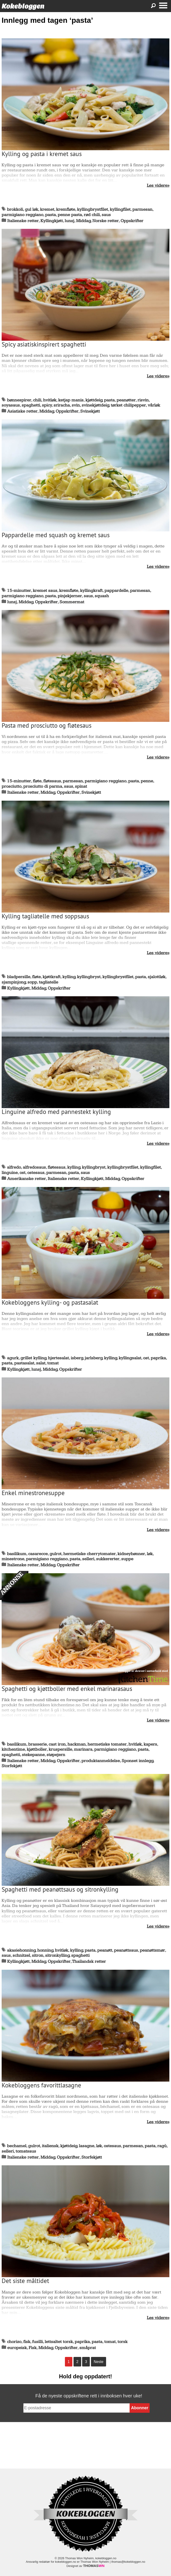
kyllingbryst (89, 977)
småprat (87, 2347)
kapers (150, 1744)
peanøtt (104, 1950)
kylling (68, 977)
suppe (127, 1559)
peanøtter (126, 400)
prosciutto (11, 786)
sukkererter (107, 1559)
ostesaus (35, 1172)
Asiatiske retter (22, 411)
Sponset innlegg (137, 1760)
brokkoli (15, 209)
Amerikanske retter (26, 1178)
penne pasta (70, 214)
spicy (47, 405)
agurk (13, 1358)
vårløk (154, 405)
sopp (32, 982)
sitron (37, 1955)
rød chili (92, 214)
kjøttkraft (51, 977)
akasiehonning (21, 1950)
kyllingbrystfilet (92, 209)
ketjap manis (71, 400)
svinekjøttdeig (95, 405)
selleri (88, 1559)
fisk (26, 2341)
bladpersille (18, 977)
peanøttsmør (152, 1950)
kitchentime (13, 1749)
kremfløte (65, 209)
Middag (83, 220)
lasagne (86, 2146)
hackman (76, 1744)
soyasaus (11, 405)
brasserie (37, 1744)
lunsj (69, 220)
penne (147, 781)
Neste (99, 2362)
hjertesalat (58, 1358)
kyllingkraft (91, 590)
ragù (162, 2146)
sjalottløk (156, 977)
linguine (10, 1172)
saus (106, 214)
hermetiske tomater (107, 1744)
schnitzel (21, 1955)
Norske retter (105, 220)
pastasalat (24, 1363)
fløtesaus (52, 781)
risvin (143, 400)
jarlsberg (93, 1358)
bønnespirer (19, 400)
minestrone (13, 1559)
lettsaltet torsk (59, 2341)
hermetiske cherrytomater (89, 1553)
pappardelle (116, 590)
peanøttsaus (126, 1950)
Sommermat (72, 602)
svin (76, 405)
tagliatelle (48, 982)
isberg (77, 1358)
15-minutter (19, 590)
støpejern (56, 1754)
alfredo (14, 1167)
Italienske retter (23, 220)
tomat (53, 1363)
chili (37, 400)
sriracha (62, 405)
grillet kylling (33, 1358)
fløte (37, 781)
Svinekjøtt (90, 411)
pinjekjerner (70, 596)
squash (102, 596)
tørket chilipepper (128, 405)
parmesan (142, 209)
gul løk (31, 209)
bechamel (16, 2146)
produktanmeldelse (100, 1760)
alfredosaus (34, 1167)
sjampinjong (14, 982)
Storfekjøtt (12, 1766)
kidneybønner (131, 1553)
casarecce (38, 1553)
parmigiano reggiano (22, 214)
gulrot (55, 1553)
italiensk (50, 2146)
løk (150, 1553)
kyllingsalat (130, 1358)
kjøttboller (37, 1749)
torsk (122, 2341)
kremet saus (45, 590)
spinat (81, 786)
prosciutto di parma (42, 786)
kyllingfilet (120, 209)
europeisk (17, 2347)
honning (45, 1950)
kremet (47, 209)
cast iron (57, 1744)
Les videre (157, 185)
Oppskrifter (132, 220)
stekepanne (33, 1754)
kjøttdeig (93, 400)
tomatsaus (26, 2151)
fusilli (37, 2341)
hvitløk (49, 400)
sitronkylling (57, 1955)
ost (22, 1172)
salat (40, 1363)
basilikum (16, 1553)
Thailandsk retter (89, 1961)
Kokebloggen (23, 6)
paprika (158, 1358)
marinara (83, 1749)
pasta (50, 214)
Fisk (33, 2347)
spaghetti (31, 405)
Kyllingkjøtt (51, 220)
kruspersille (60, 1749)
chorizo (14, 2341)
